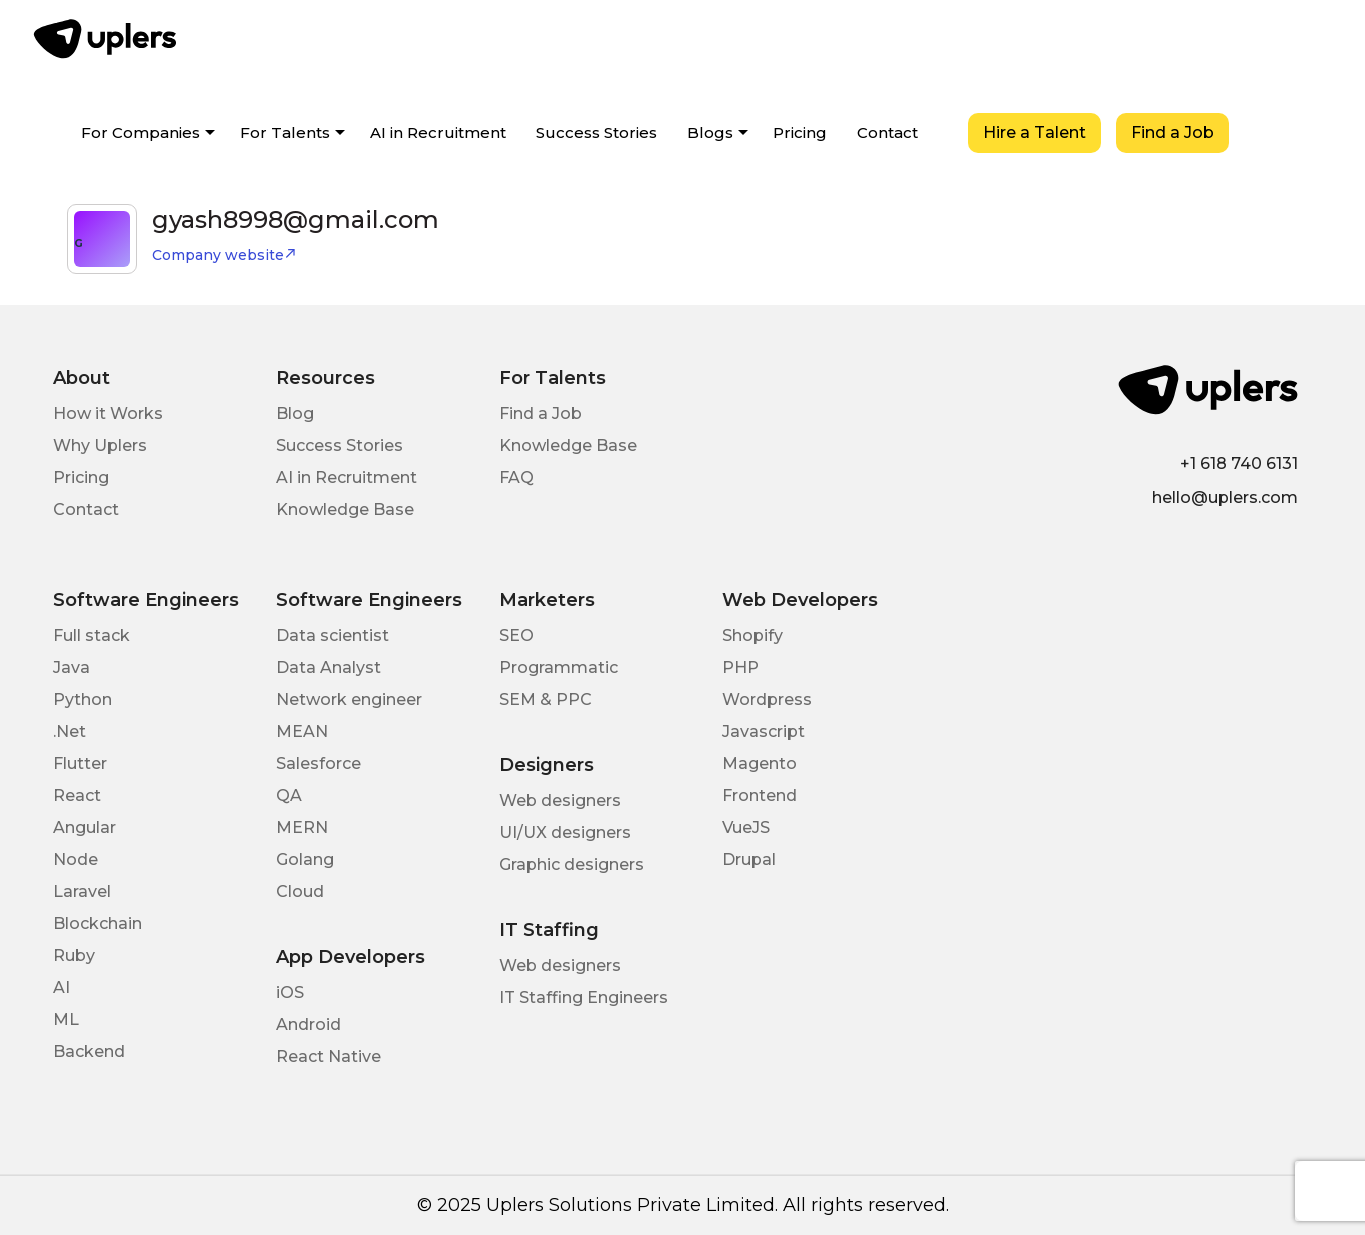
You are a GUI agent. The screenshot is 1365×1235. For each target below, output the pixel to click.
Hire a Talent (1034, 132)
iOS (290, 992)
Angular (84, 827)
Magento (759, 763)
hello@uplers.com (1225, 497)
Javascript (763, 731)
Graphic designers (571, 864)
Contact (887, 132)
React (77, 795)
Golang (305, 859)
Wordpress (767, 699)
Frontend (759, 795)
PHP (740, 667)
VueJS (746, 827)
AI (61, 987)
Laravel (82, 891)
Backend (89, 1051)
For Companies (140, 132)
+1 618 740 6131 (1239, 463)
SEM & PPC (545, 699)
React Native (328, 1056)
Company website (224, 255)
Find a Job (1172, 132)
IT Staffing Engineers (583, 997)
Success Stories (596, 132)
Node (75, 859)
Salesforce (318, 763)
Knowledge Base (345, 509)
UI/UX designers (565, 832)
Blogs (710, 132)
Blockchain (97, 923)
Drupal (749, 859)
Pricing (800, 132)
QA (289, 795)
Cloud (300, 891)
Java (71, 667)
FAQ (516, 477)
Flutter (80, 763)
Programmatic (558, 667)
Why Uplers (100, 445)
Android (308, 1024)
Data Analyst (328, 667)
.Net (69, 731)
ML (66, 1019)
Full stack (91, 635)
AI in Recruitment (438, 132)
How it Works (108, 413)
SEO (516, 635)
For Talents (285, 132)
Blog (295, 413)
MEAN (302, 731)
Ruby (74, 955)
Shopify (752, 635)
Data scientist (332, 635)
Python (82, 699)
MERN (302, 827)
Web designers (560, 800)
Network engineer (349, 699)
